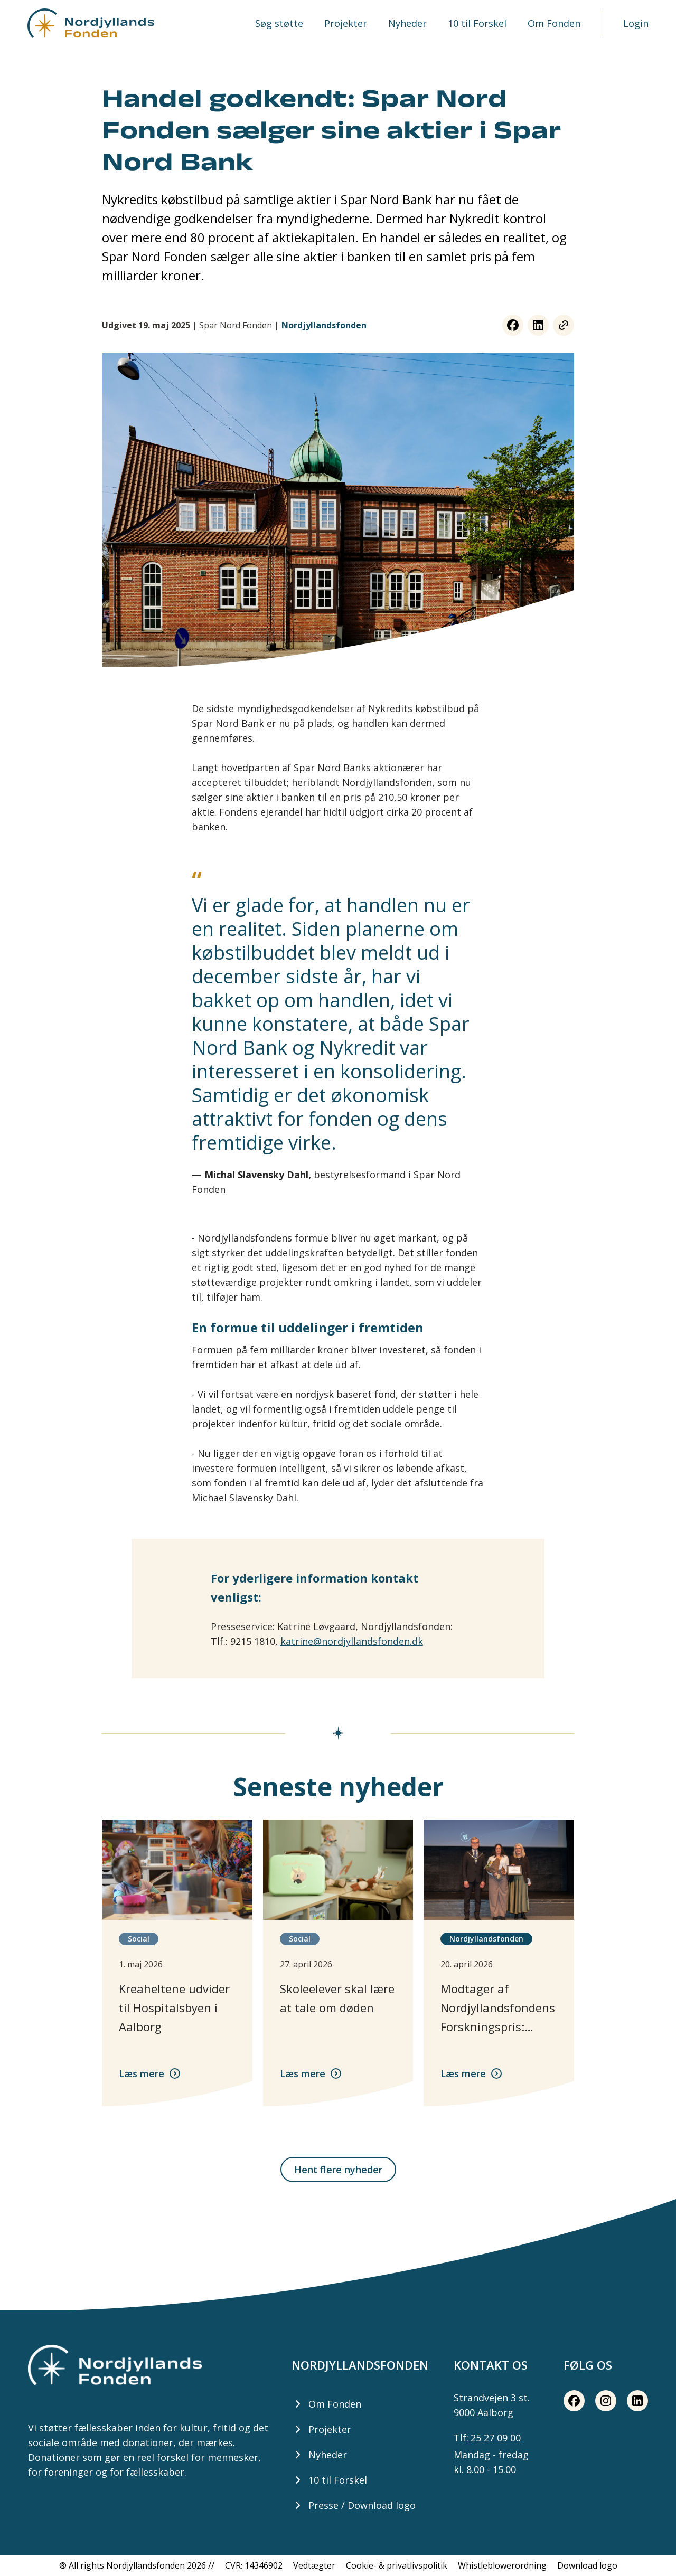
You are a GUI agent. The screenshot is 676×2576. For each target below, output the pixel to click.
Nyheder (407, 23)
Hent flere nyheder (338, 2169)
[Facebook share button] (512, 325)
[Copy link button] (563, 325)
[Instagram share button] (605, 2400)
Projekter (345, 23)
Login (636, 23)
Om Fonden (554, 23)
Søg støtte (279, 23)
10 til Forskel (477, 23)
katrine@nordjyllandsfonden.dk (351, 1641)
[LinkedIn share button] (538, 325)
